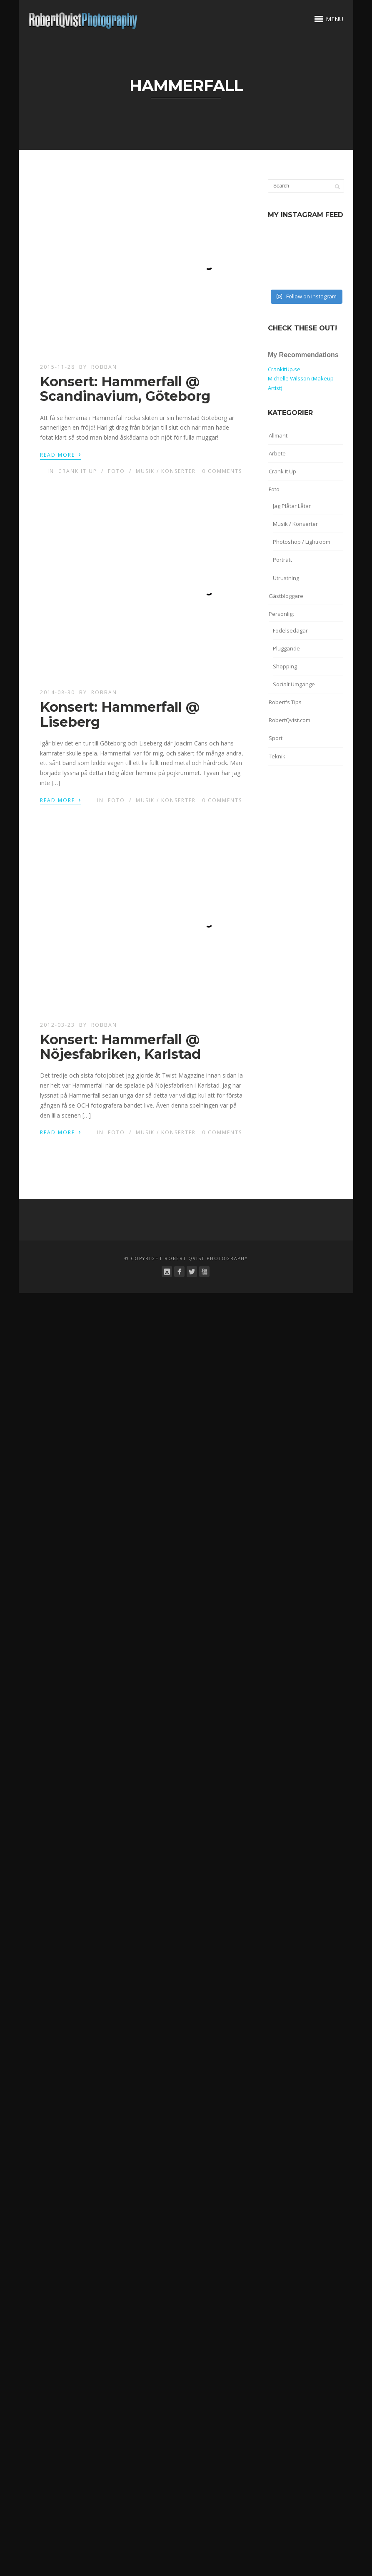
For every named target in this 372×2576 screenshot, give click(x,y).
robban (104, 366)
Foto (116, 471)
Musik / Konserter (166, 471)
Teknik (277, 756)
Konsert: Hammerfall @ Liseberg (120, 714)
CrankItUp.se (284, 369)
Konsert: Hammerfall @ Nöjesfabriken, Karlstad (120, 1046)
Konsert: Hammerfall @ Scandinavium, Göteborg (125, 388)
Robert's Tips (285, 702)
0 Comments (222, 471)
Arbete (277, 453)
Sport (275, 738)
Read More (60, 454)
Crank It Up (77, 471)
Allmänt (278, 435)
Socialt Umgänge (294, 684)
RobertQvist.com (289, 720)
